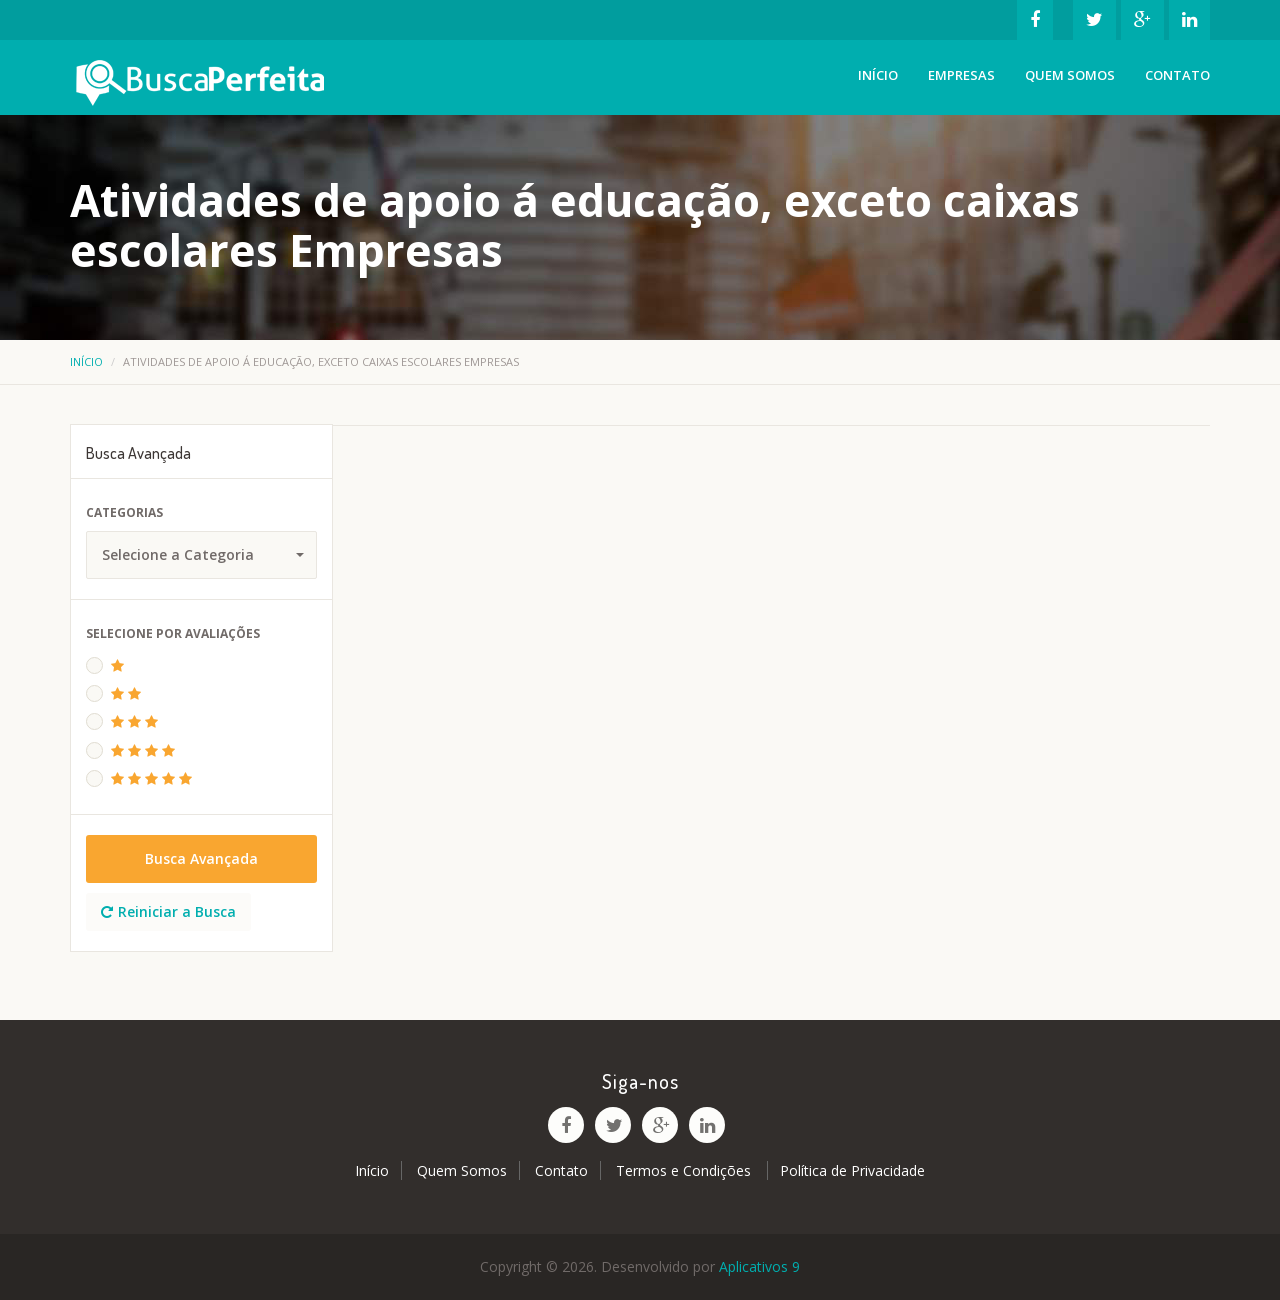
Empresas (961, 75)
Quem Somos (1070, 75)
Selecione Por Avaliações (173, 633)
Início (878, 75)
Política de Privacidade (852, 1170)
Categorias (124, 512)
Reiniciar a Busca (168, 911)
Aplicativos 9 (759, 1266)
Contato (1177, 75)
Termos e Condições (685, 1170)
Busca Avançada (201, 858)
